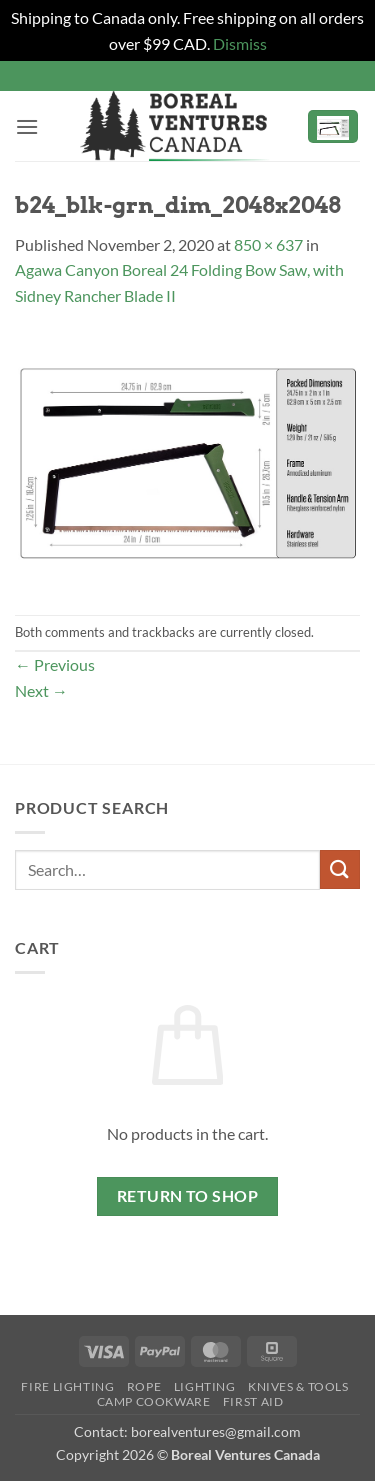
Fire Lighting (67, 1386)
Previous (55, 664)
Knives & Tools (298, 1386)
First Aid (253, 1401)
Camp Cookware (154, 1401)
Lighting (205, 1386)
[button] (27, 126)
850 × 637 (268, 244)
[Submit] (340, 869)
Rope (144, 1386)
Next (41, 690)
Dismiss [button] (240, 43)
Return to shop (188, 1196)
